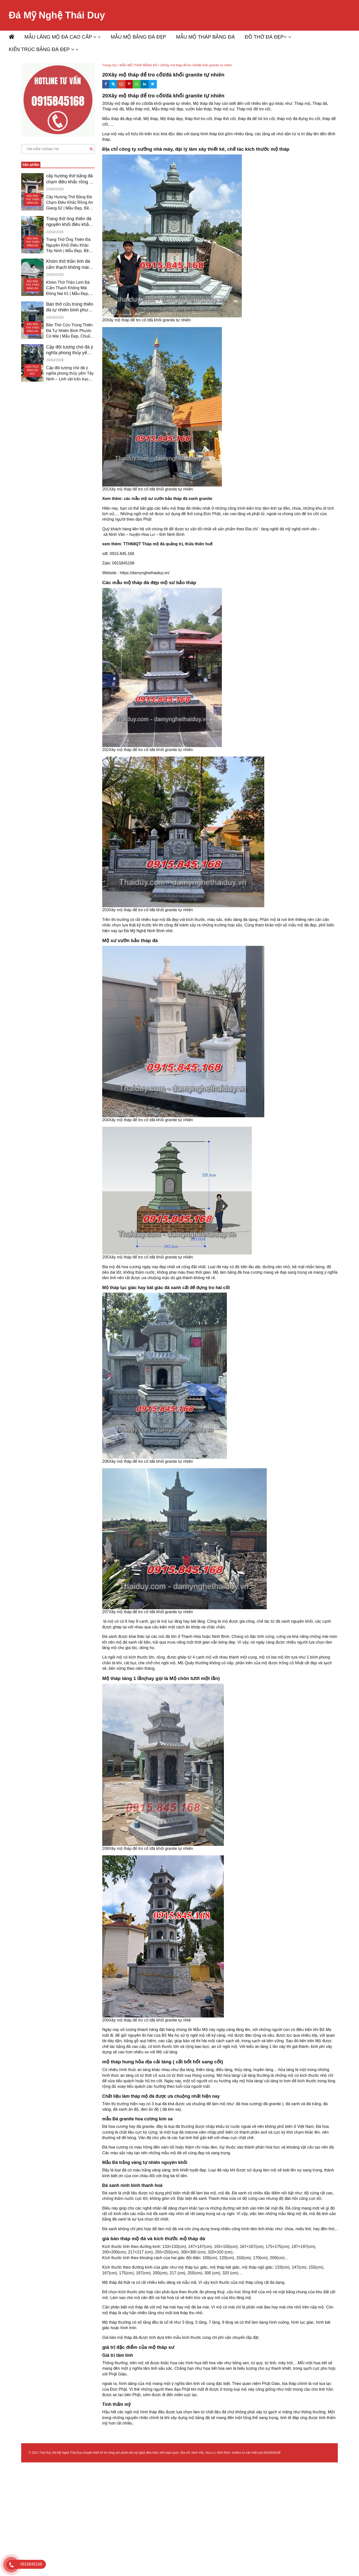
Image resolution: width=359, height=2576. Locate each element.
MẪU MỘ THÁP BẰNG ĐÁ (205, 37)
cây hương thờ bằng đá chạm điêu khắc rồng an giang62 (70, 179)
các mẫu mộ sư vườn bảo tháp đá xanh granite (168, 498)
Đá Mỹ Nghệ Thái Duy (57, 15)
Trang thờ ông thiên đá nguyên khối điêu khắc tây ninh (68, 222)
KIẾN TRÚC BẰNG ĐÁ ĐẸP (41, 49)
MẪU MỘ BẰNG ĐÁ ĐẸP (138, 37)
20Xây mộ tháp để (118, 103)
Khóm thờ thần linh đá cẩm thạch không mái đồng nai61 (68, 264)
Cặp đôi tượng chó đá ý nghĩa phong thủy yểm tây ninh (69, 350)
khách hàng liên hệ (127, 529)
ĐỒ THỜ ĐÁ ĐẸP (266, 37)
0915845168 (272, 2452)
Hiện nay (110, 508)
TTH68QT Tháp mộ (141, 544)
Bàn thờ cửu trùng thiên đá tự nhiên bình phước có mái (69, 307)
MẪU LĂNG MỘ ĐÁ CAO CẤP (60, 37)
